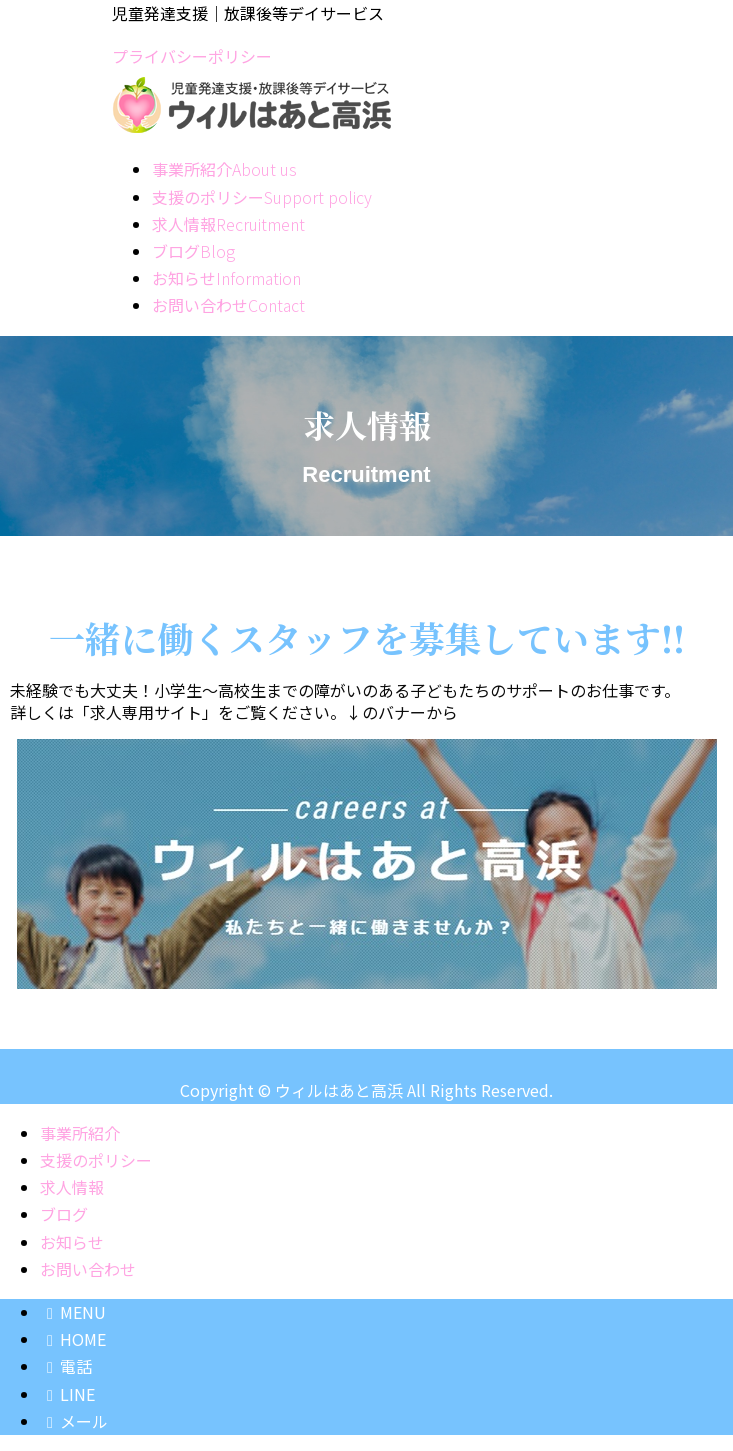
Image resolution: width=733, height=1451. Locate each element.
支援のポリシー (96, 1160)
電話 (66, 1366)
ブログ (64, 1214)
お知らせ (72, 1242)
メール (74, 1421)
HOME (73, 1339)
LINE (67, 1394)
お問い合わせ (88, 1269)
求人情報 (72, 1187)
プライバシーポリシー (192, 56)
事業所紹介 (80, 1133)
